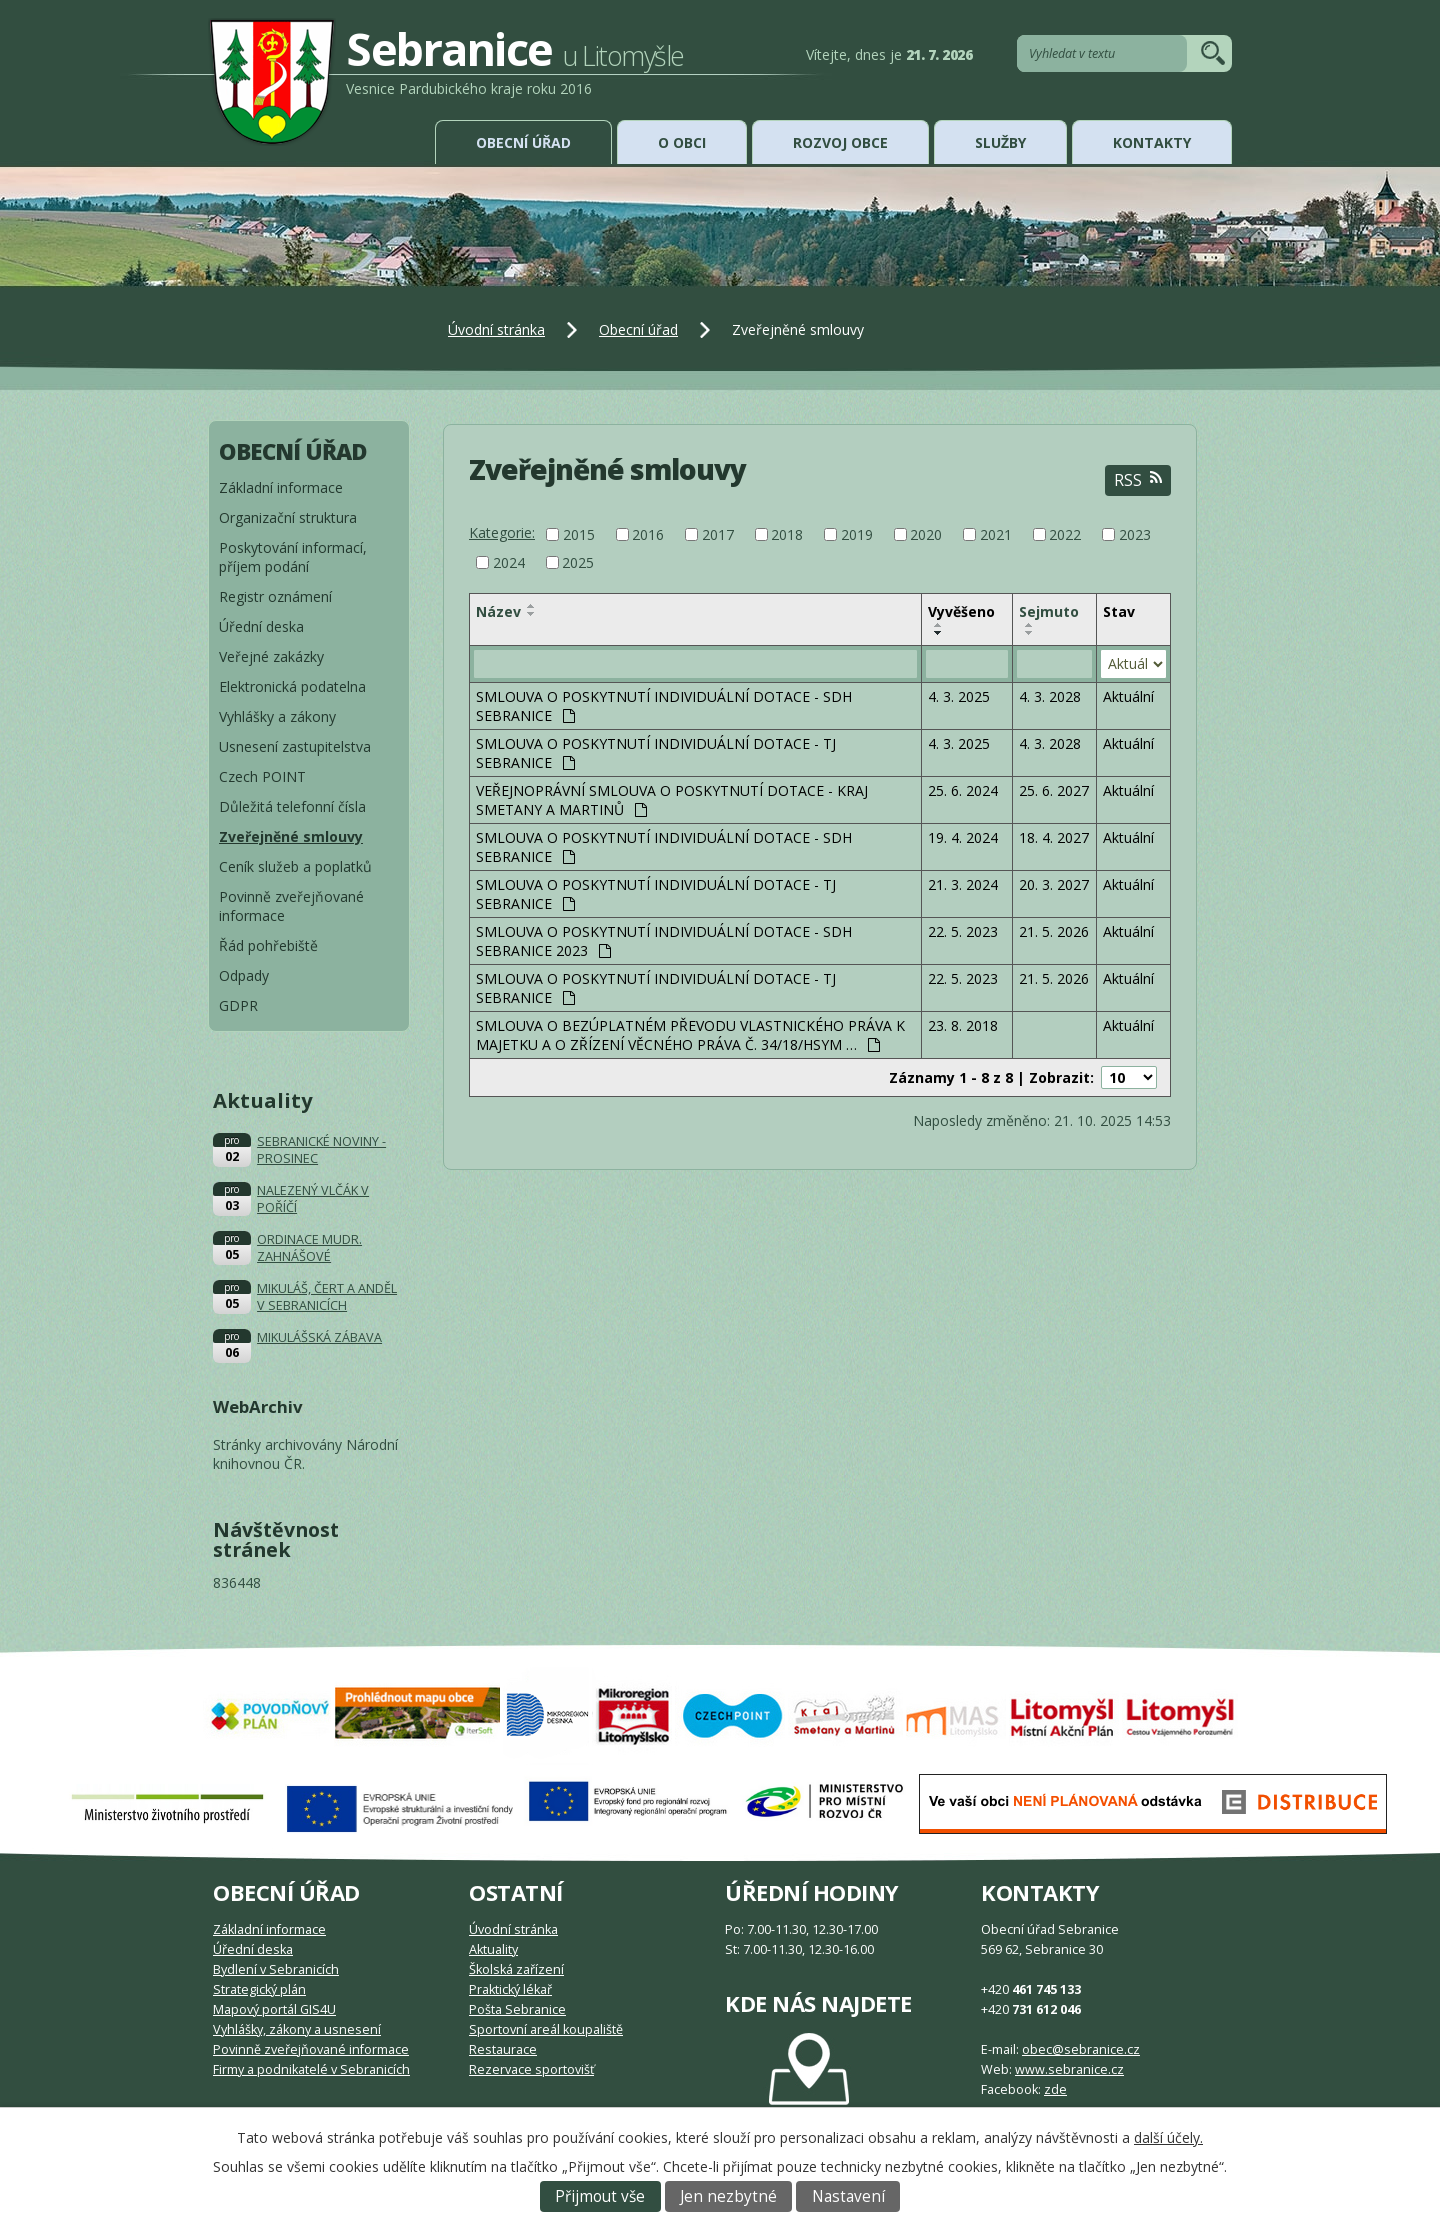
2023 (1135, 534)
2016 (648, 534)
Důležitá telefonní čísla (292, 806)
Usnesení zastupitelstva (295, 746)
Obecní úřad (523, 142)
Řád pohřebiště (268, 945)
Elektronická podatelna (292, 686)
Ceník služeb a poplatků (295, 866)
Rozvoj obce (840, 142)
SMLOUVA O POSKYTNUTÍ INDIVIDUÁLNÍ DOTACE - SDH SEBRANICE (664, 706)
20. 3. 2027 (1054, 884)
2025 (578, 562)
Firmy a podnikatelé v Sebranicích (311, 2069)
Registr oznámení (275, 596)
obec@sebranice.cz (1081, 2049)
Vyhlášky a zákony (277, 716)
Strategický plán (259, 1989)
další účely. (1168, 2137)
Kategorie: (502, 532)
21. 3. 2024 (963, 884)
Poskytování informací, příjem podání (293, 557)
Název (498, 611)
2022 (1065, 534)
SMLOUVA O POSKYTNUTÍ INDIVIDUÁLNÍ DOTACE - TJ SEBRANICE (656, 753)
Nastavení (848, 2196)
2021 (996, 534)
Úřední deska (261, 626)
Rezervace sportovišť (531, 2069)
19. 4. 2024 (963, 837)
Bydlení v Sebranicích (276, 1969)
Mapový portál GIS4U (274, 2009)
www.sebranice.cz (1069, 2069)
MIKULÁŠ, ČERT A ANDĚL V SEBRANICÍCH (327, 1297)
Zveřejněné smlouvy (291, 836)
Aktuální (1128, 696)
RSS (1138, 480)
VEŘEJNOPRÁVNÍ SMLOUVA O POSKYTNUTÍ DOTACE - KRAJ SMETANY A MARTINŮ (672, 800)
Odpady (244, 975)
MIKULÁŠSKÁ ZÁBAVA (319, 1337)
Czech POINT (262, 776)
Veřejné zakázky (271, 656)
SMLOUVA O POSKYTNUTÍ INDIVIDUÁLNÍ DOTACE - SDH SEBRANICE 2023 (664, 941)
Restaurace (503, 2049)
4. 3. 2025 (959, 696)
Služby (1000, 142)
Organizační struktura (288, 517)
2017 (718, 534)
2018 (787, 534)
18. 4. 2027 (1054, 837)
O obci (682, 142)
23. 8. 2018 (963, 1025)
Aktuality (493, 1949)
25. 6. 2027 (1054, 790)
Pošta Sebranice (517, 2009)
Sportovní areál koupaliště (546, 2029)
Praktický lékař (510, 1989)
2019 (857, 534)
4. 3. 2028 (1050, 696)
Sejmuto (1049, 611)
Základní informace (281, 487)
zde (1055, 2089)
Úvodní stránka (496, 329)
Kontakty (1152, 142)
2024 (509, 562)
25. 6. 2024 (963, 790)
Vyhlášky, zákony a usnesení (297, 2029)
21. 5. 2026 (1054, 931)
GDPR (238, 1005)
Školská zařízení (516, 1969)
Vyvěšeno (961, 611)
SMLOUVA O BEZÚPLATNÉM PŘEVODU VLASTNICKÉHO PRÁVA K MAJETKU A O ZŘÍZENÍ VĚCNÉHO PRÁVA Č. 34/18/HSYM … (690, 1035)
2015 (579, 534)
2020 (926, 534)
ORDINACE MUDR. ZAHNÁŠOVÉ (309, 1248)
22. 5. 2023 (963, 931)
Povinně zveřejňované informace (291, 906)
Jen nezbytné (728, 2196)
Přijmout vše (600, 2196)
